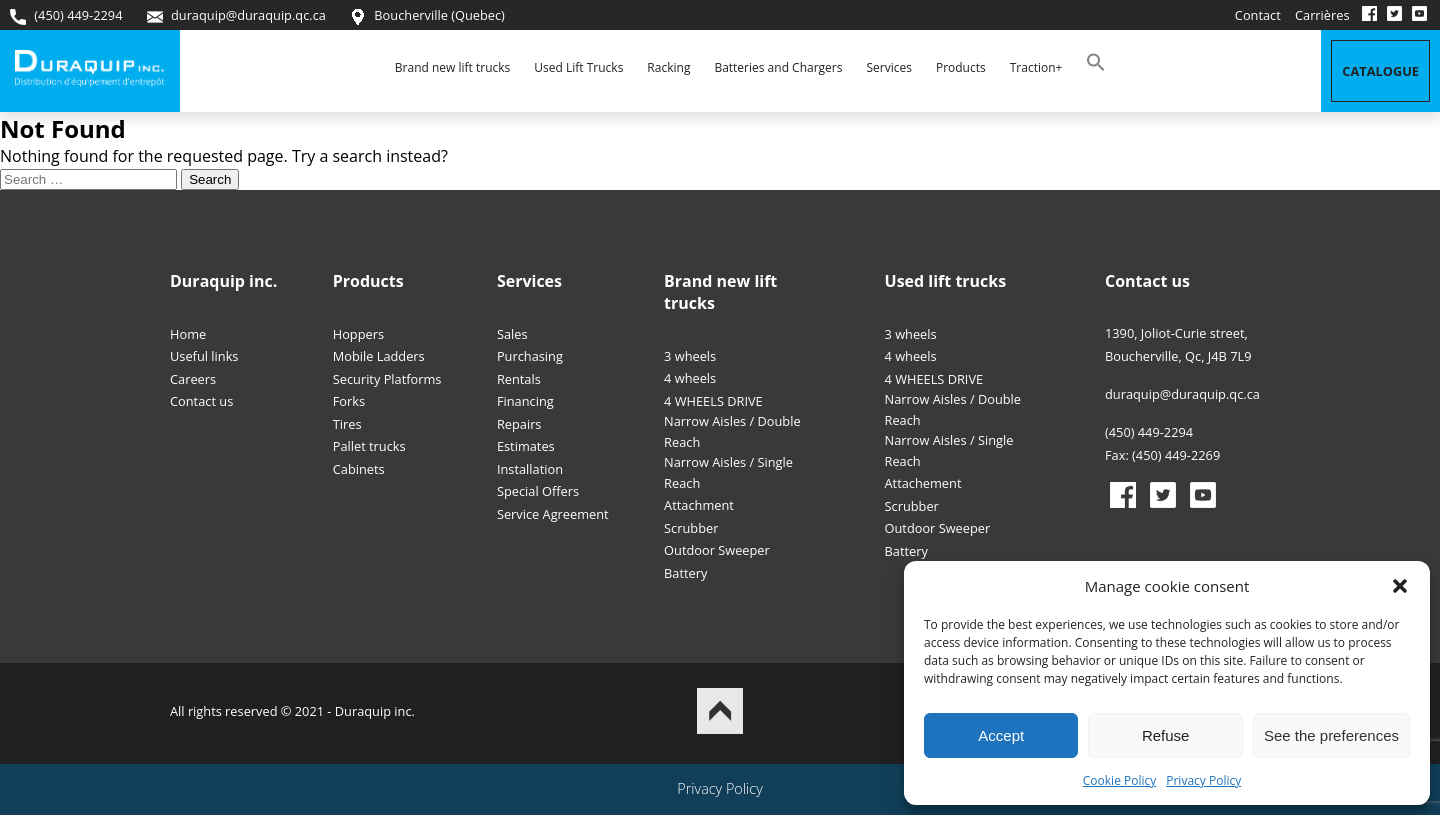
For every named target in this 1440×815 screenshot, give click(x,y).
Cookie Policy (1119, 780)
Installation (530, 469)
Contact (1258, 15)
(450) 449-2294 (66, 15)
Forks (349, 401)
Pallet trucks (369, 446)
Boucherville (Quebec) (427, 15)
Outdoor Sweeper (717, 550)
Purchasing (530, 356)
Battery (685, 573)
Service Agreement (553, 514)
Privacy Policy (1203, 780)
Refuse (1166, 735)
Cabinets (359, 469)
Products (961, 67)
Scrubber (691, 528)
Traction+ (1036, 67)
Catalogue (1380, 71)
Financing (525, 401)
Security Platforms (387, 379)
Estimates (526, 446)
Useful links (204, 356)
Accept (1001, 735)
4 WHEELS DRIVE (713, 401)
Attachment (699, 505)
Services (888, 67)
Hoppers (358, 334)
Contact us (201, 401)
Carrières (1322, 15)
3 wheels (690, 356)
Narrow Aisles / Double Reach (732, 431)
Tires (347, 424)
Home (188, 334)
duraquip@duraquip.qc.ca (236, 15)
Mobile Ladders (379, 356)
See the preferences (1331, 735)
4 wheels (690, 378)
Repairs (519, 424)
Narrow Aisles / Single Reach (728, 472)
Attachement (923, 483)
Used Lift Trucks (578, 67)
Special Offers (538, 491)
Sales (512, 334)
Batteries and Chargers (778, 67)
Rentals (519, 379)
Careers (193, 379)
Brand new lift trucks (452, 67)
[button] (1400, 586)
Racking (668, 67)
